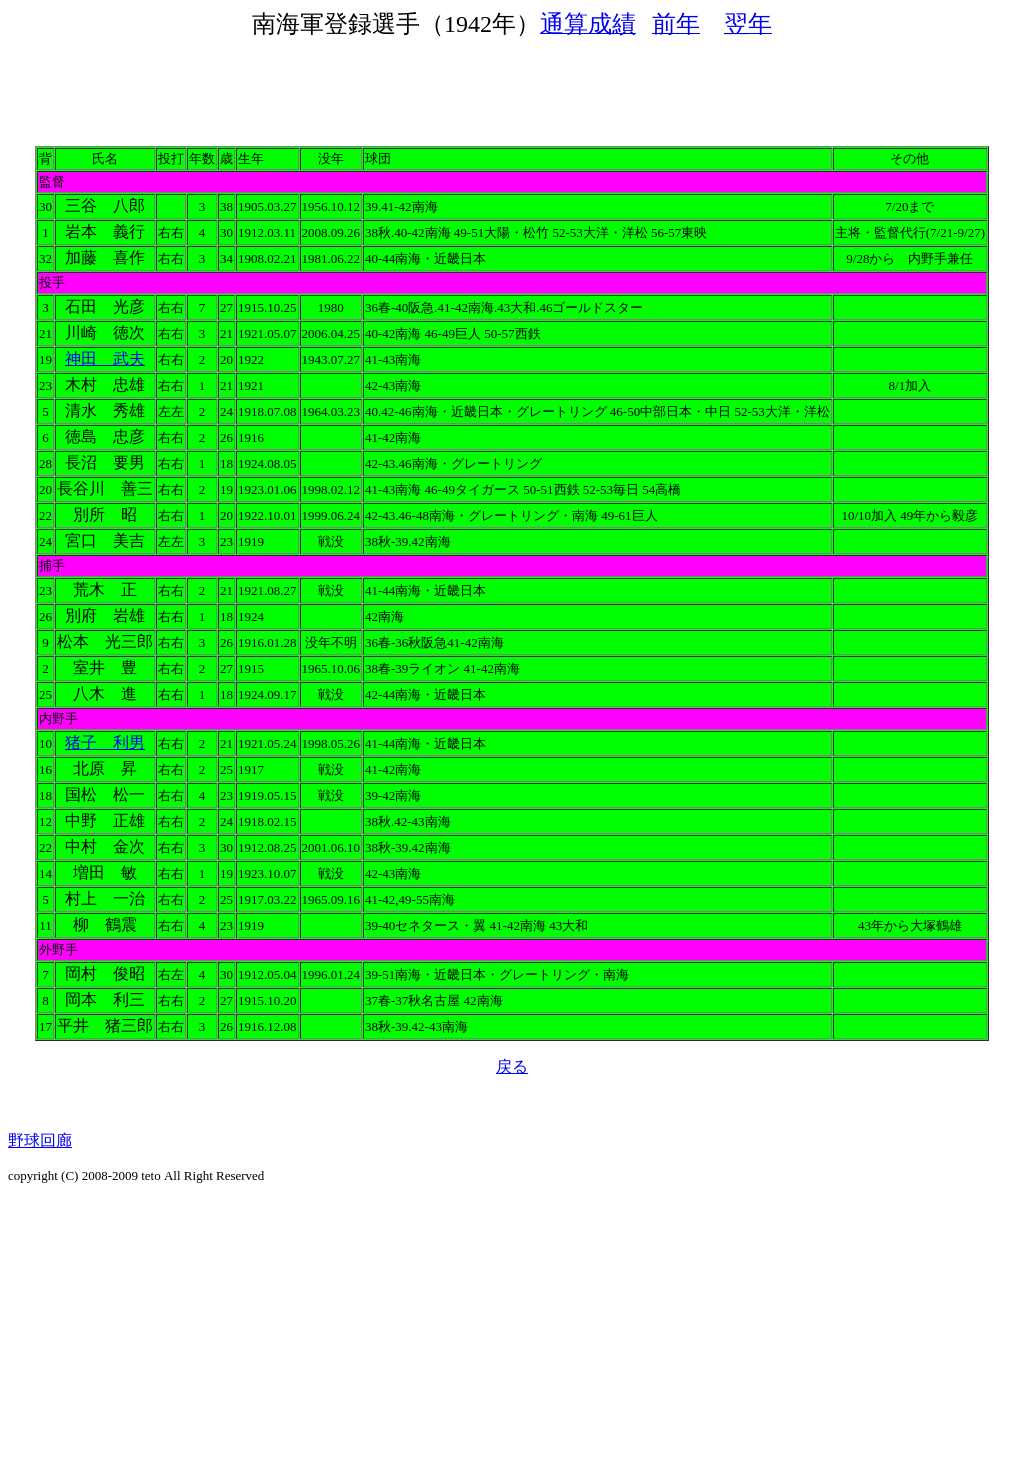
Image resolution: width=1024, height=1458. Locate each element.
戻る (512, 1066)
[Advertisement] (512, 85)
